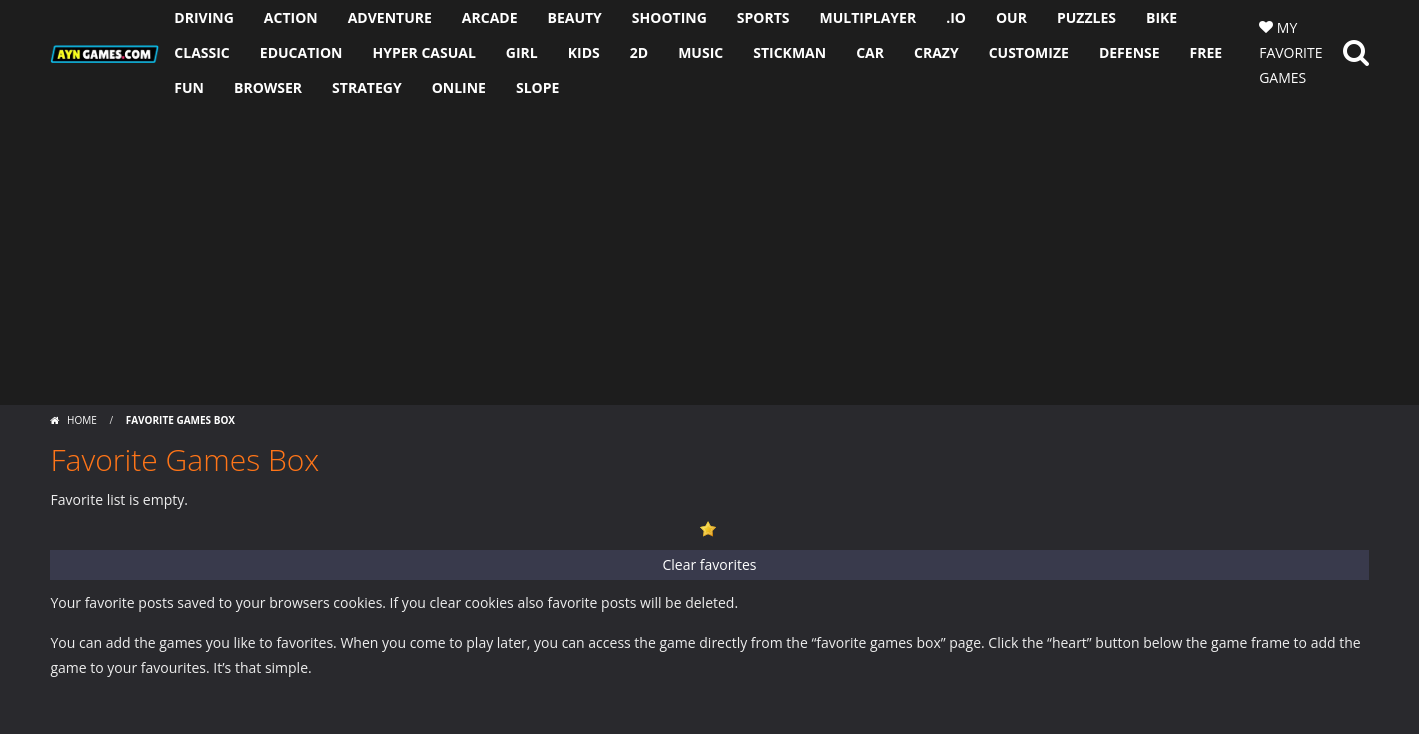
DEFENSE (1129, 52)
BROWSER (268, 87)
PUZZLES (1086, 17)
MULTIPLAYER (868, 17)
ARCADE (490, 17)
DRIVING (204, 17)
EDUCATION (301, 52)
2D (639, 52)
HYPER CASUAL (423, 52)
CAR (870, 52)
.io (956, 17)
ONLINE (459, 87)
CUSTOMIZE (1029, 52)
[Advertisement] (710, 255)
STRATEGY (367, 87)
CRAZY (936, 52)
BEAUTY (575, 17)
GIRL (522, 52)
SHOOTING (669, 17)
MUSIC (700, 52)
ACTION (291, 17)
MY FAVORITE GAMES (1290, 52)
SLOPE (537, 87)
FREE (1206, 52)
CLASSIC (201, 52)
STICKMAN (789, 52)
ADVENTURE (390, 17)
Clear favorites (709, 564)
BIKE (1161, 17)
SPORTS (763, 17)
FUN (189, 87)
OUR (1011, 17)
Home (81, 420)
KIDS (584, 52)
